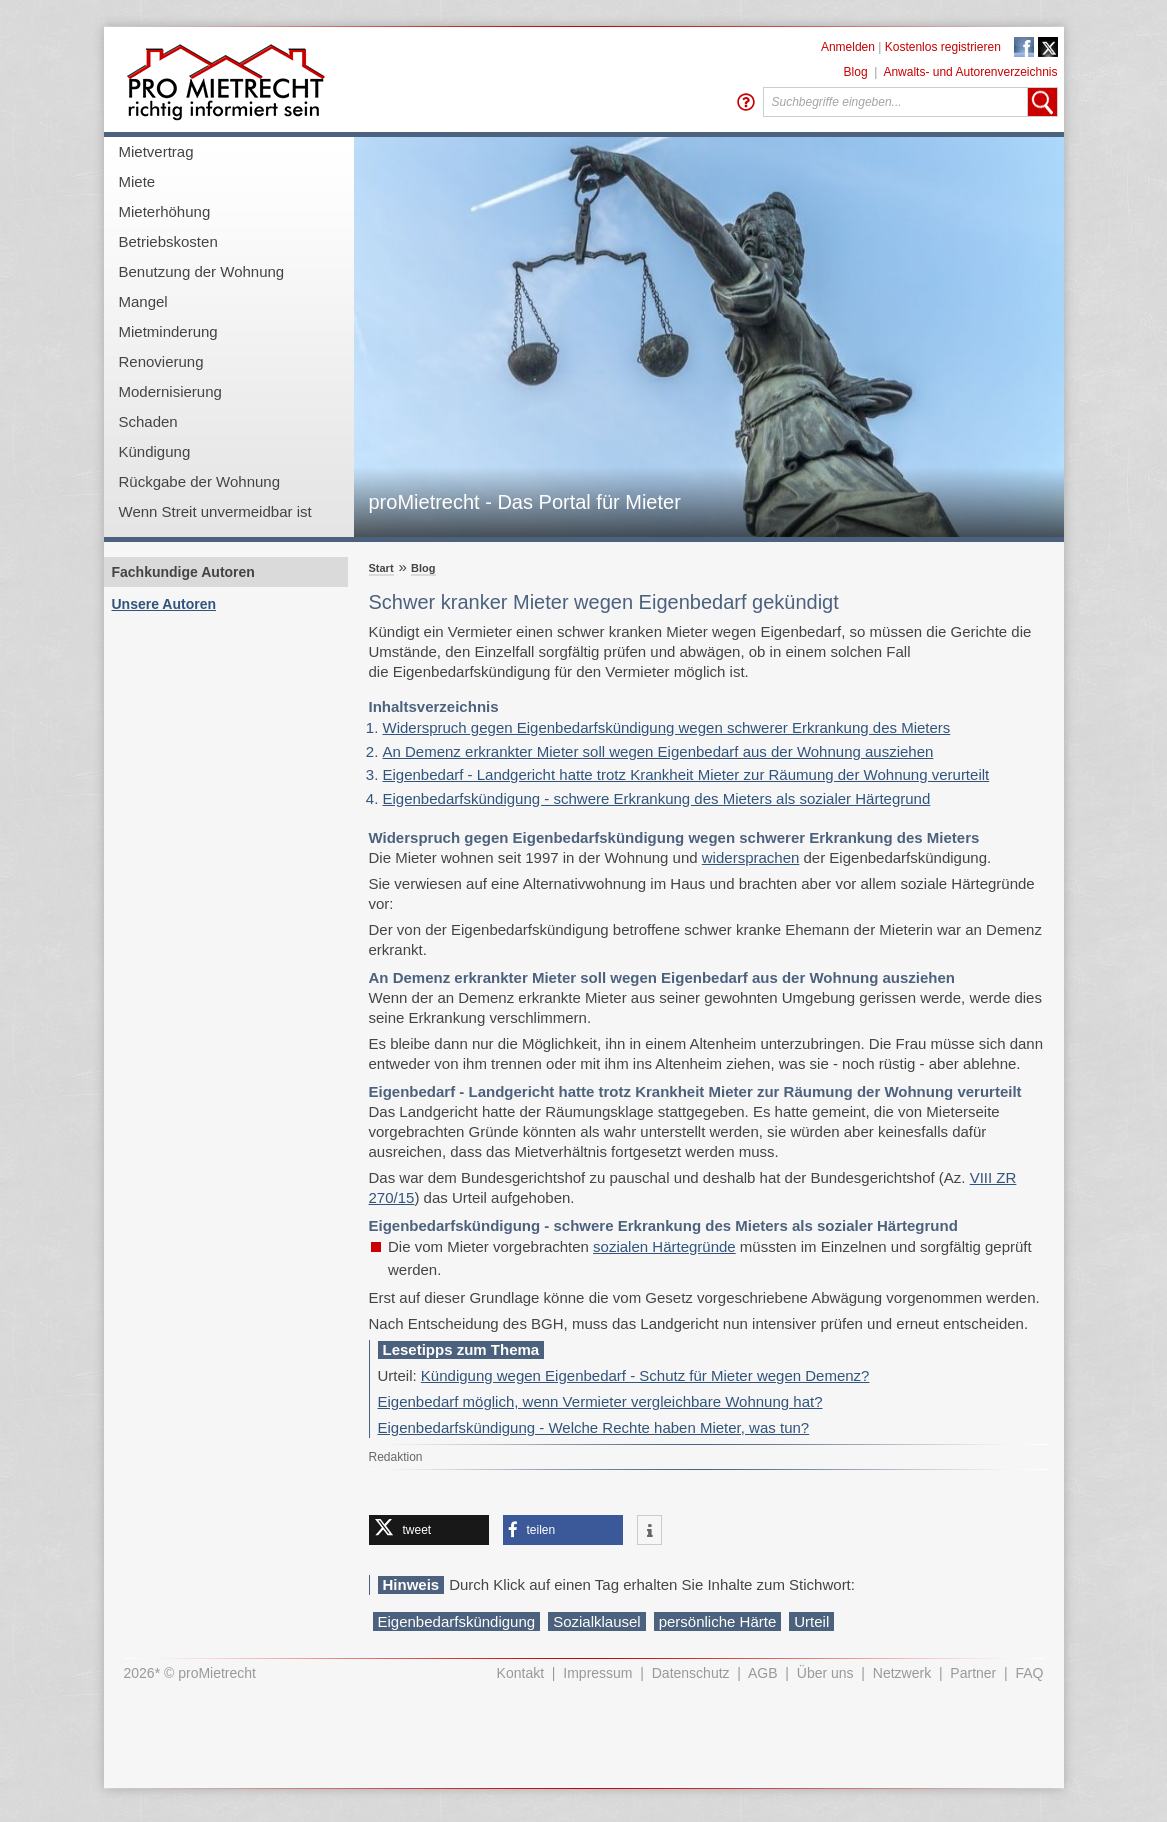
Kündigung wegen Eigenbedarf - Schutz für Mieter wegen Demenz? (645, 1375)
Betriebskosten (168, 241)
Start (381, 568)
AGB (763, 1673)
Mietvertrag (156, 151)
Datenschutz (691, 1673)
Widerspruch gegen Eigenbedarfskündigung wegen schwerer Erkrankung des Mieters (667, 727)
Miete (137, 181)
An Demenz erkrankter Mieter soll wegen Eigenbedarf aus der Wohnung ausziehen (658, 751)
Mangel (143, 301)
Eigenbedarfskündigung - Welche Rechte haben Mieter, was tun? (594, 1427)
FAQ (1029, 1673)
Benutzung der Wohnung (202, 271)
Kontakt (520, 1673)
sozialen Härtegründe (664, 1246)
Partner (973, 1673)
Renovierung (161, 361)
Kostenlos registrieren (943, 47)
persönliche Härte (718, 1621)
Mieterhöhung (165, 211)
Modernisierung (170, 391)
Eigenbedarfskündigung (457, 1621)
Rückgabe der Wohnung (200, 481)
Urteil (811, 1621)
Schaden (148, 421)
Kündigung (155, 451)
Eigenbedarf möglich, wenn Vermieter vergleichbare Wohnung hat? (600, 1401)
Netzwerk (902, 1673)
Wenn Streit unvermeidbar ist (215, 511)
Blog (856, 72)
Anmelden (848, 47)
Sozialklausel (597, 1621)
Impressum (597, 1673)
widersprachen (751, 857)
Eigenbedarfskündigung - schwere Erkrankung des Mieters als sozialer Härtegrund (657, 798)
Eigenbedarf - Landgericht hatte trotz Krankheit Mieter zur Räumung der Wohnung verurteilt (686, 774)
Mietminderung (168, 331)
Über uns (825, 1673)
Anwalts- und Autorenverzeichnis (970, 72)
